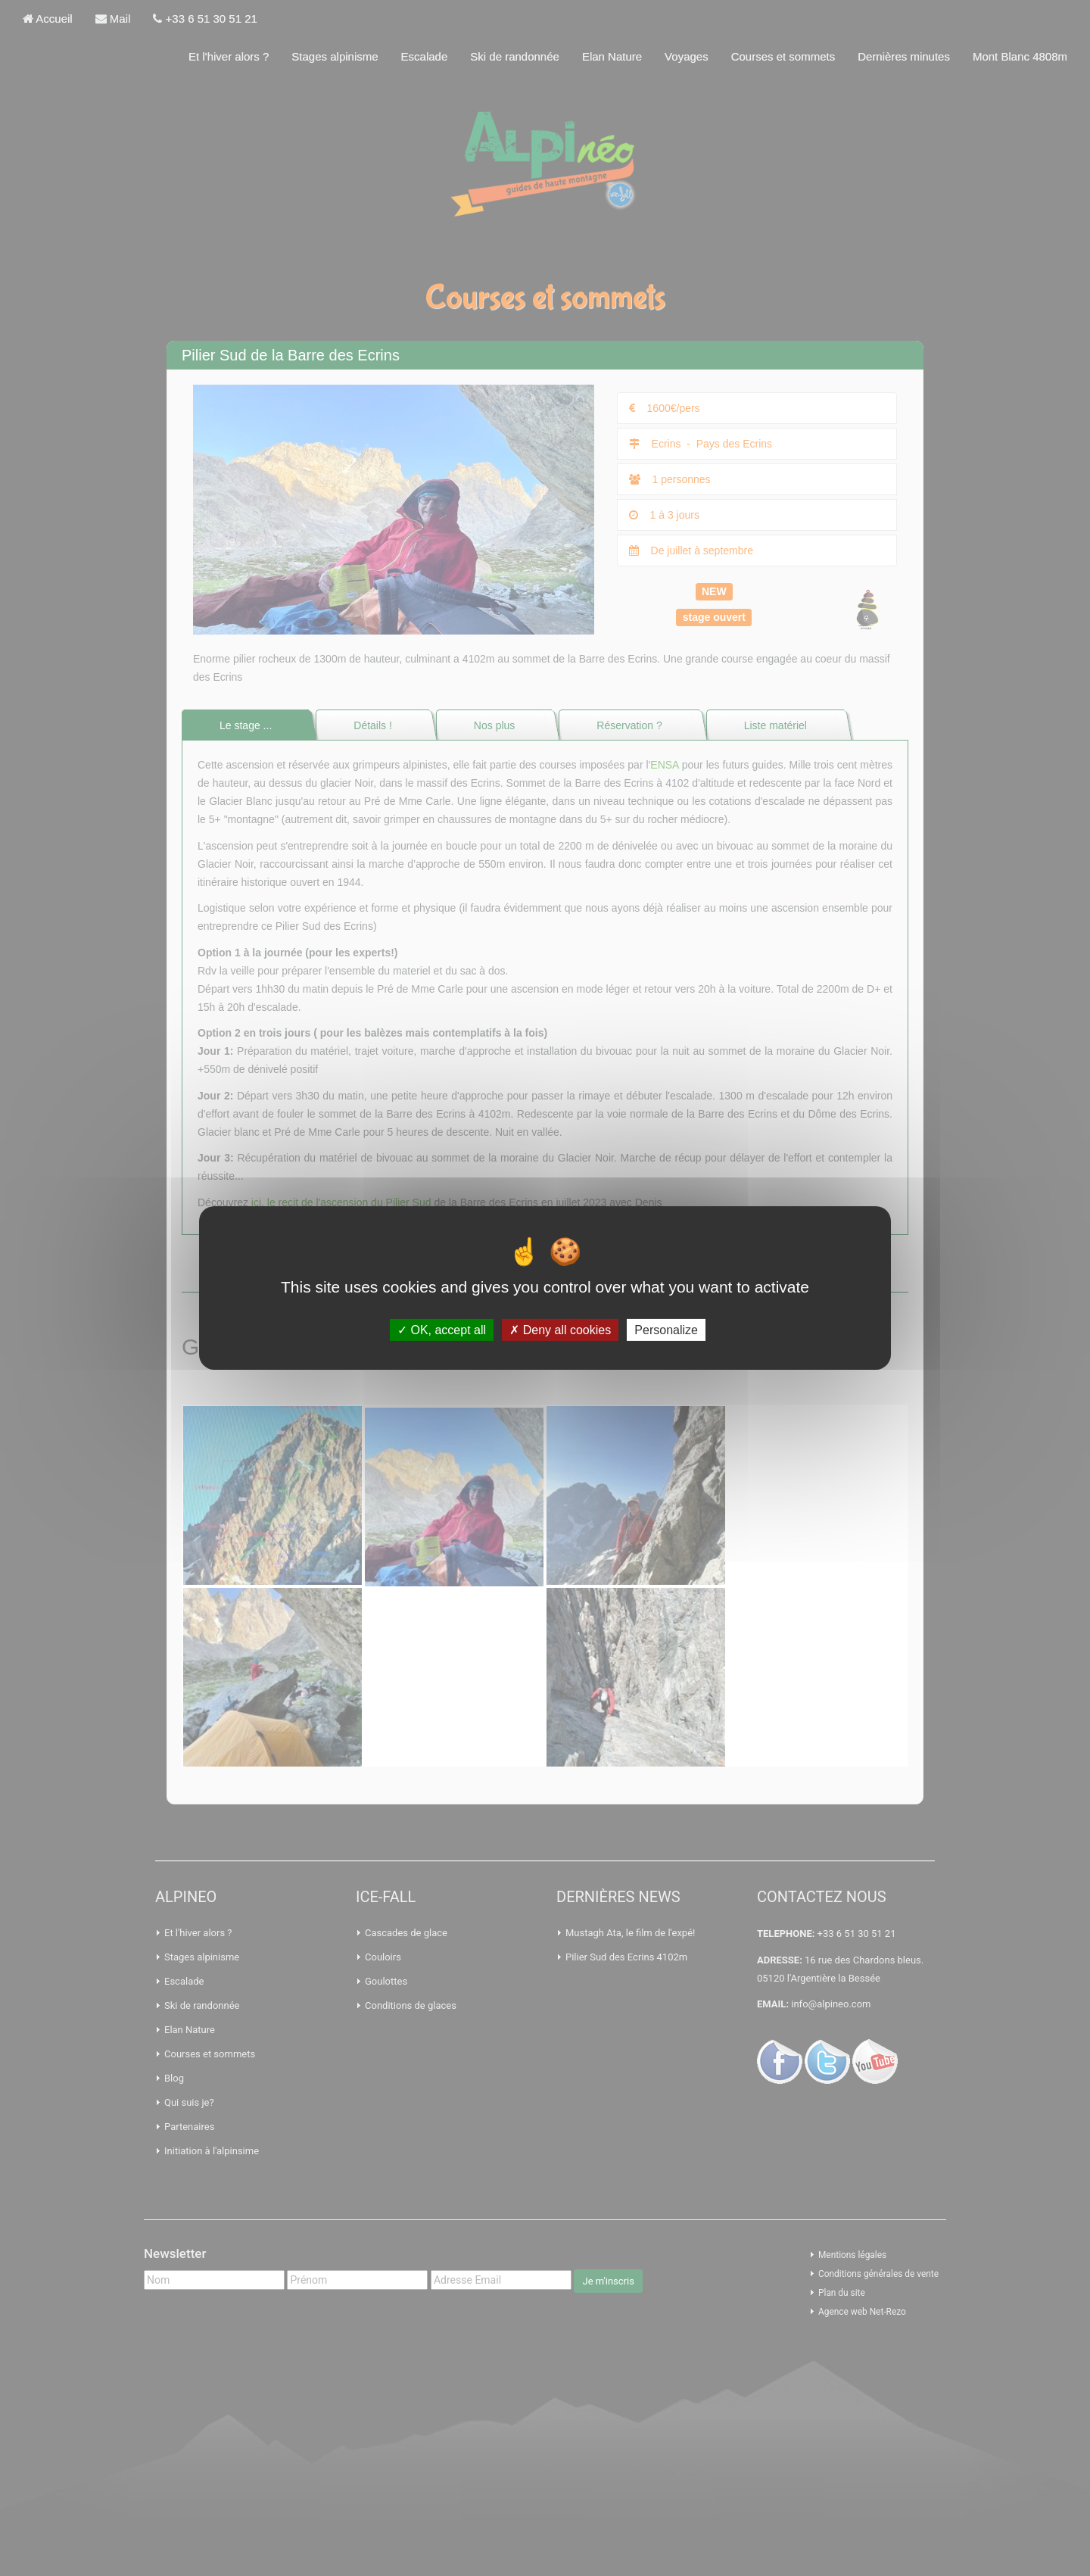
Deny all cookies (560, 1330)
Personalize (666, 1330)
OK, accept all (441, 1330)
